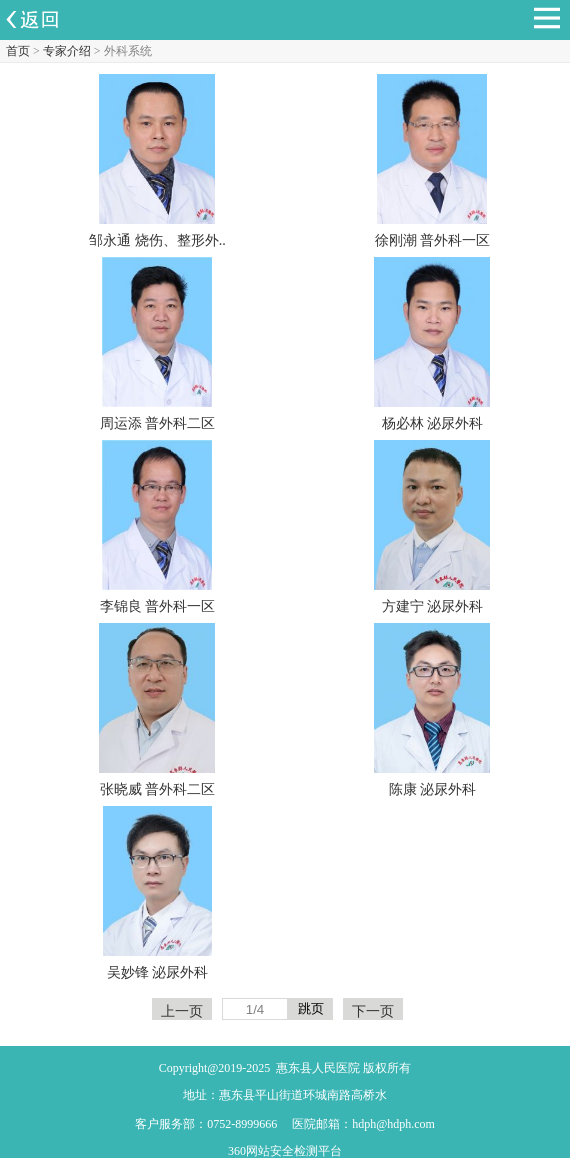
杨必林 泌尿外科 (433, 423)
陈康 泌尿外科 (433, 789)
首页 (18, 51)
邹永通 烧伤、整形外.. (157, 240)
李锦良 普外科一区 (158, 606)
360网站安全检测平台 (285, 1151)
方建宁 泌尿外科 (433, 606)
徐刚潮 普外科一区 (433, 240)
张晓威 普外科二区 (158, 789)
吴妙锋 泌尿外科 (158, 972)
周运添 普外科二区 (158, 423)
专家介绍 (67, 51)
